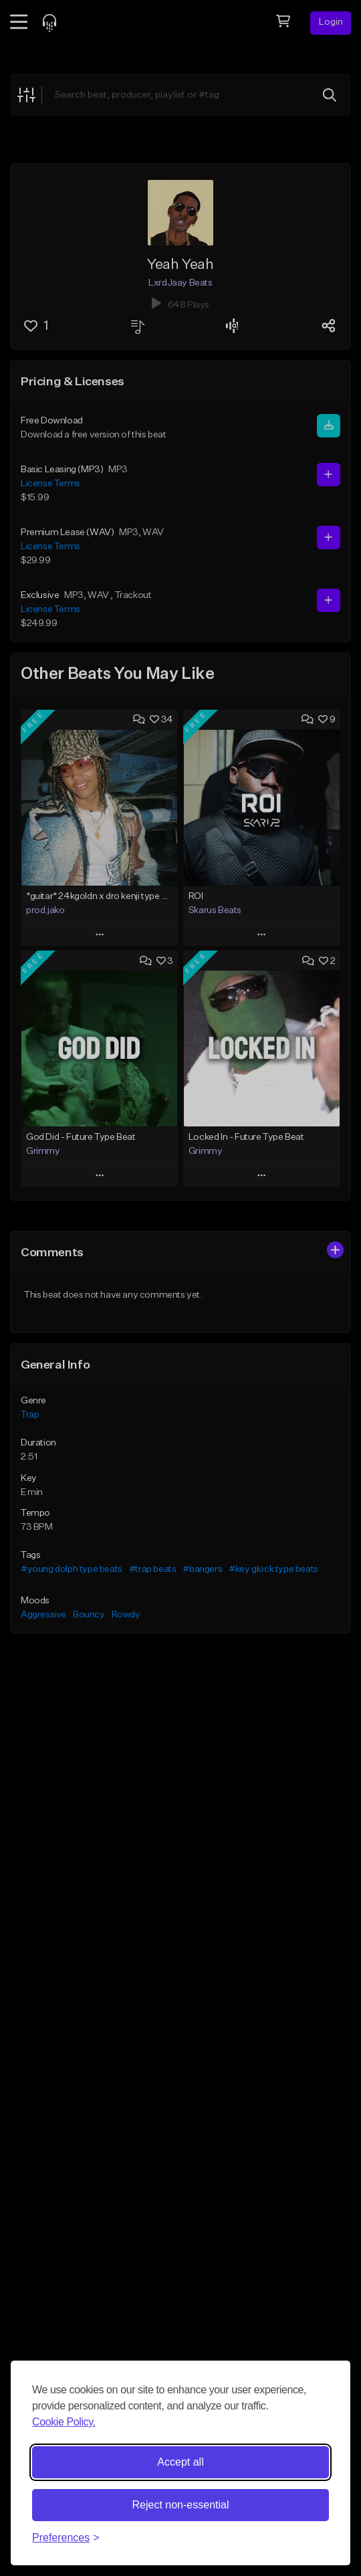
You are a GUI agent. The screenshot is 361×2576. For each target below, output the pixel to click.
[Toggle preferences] (66, 2538)
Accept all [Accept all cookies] (180, 2462)
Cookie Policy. (64, 2422)
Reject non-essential (180, 2504)
